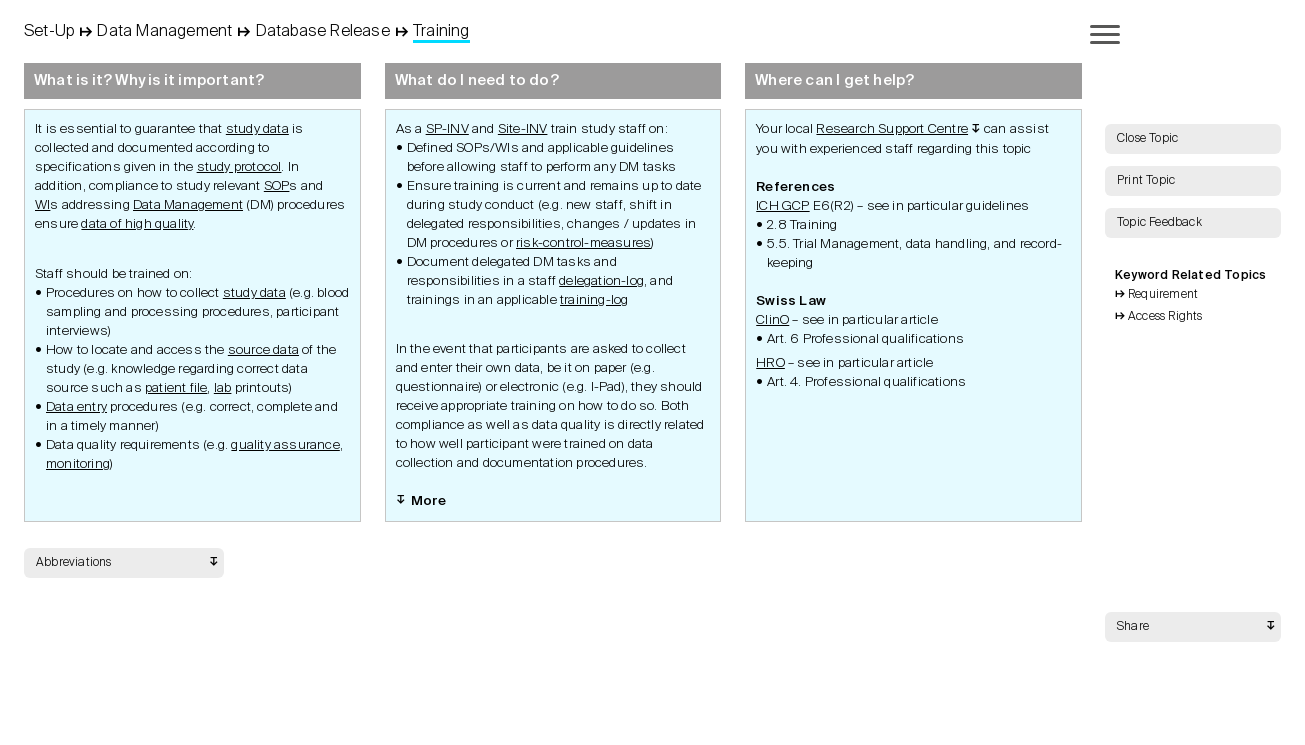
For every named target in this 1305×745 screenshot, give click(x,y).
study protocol (239, 167)
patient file (176, 388)
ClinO (772, 320)
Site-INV (523, 129)
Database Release (323, 32)
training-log (594, 300)
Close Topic (1147, 139)
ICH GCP (782, 206)
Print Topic (1146, 181)
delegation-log (601, 281)
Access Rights (1165, 317)
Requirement (1163, 295)
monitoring (78, 464)
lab (223, 388)
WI (42, 205)
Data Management (188, 205)
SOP (277, 186)
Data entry (76, 407)
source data (263, 350)
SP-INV (447, 129)
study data (257, 129)
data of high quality (137, 224)
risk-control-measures (583, 243)
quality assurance (285, 445)
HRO (770, 363)
